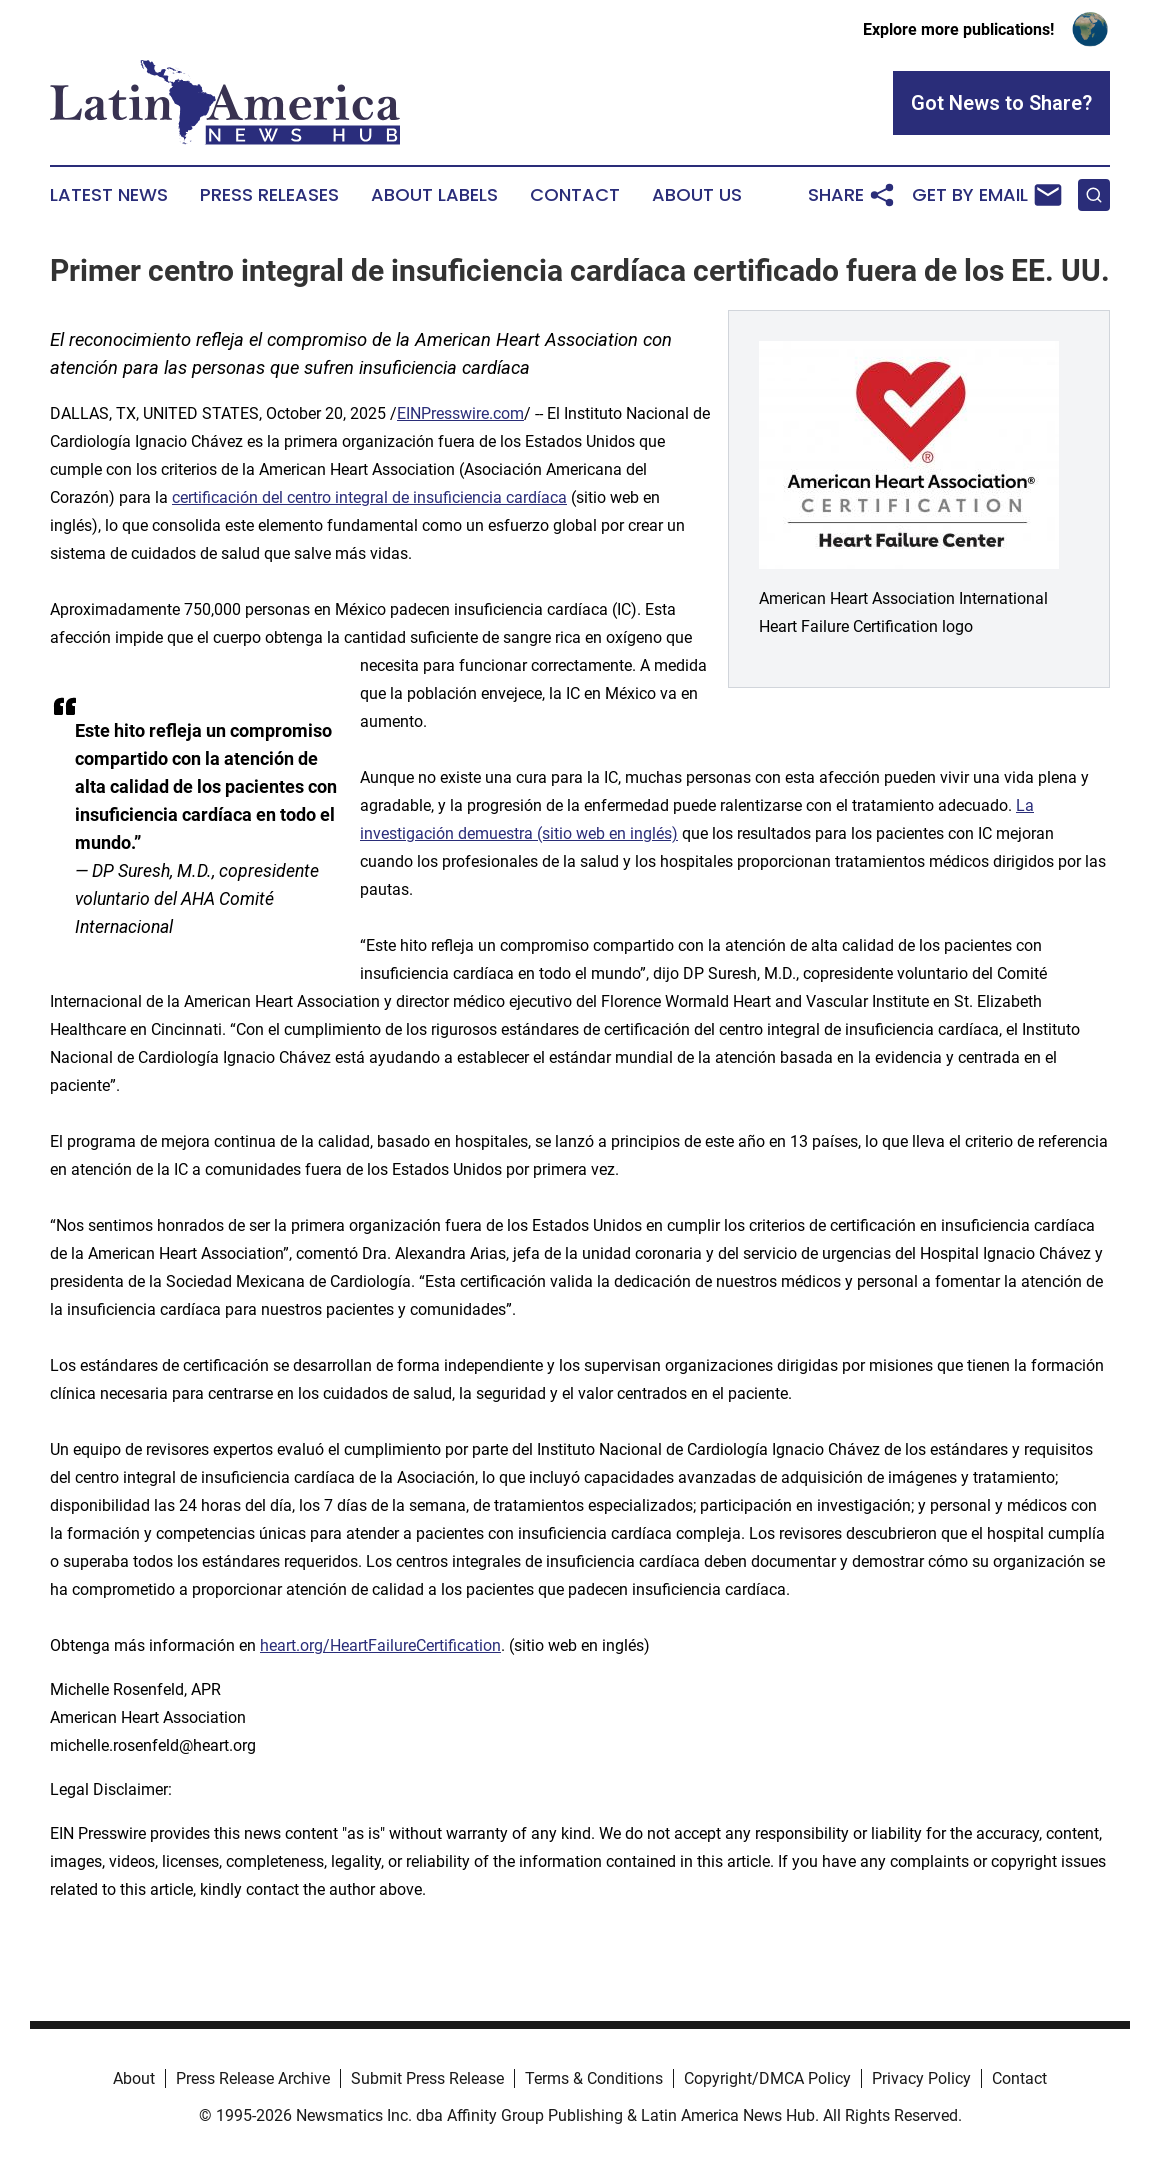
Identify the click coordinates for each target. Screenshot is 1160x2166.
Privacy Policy (921, 2078)
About (134, 2078)
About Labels (434, 195)
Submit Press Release (427, 2078)
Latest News (109, 195)
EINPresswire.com (460, 413)
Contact (575, 195)
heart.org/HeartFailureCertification (380, 1645)
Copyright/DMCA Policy (767, 2078)
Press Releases (269, 195)
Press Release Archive (253, 2078)
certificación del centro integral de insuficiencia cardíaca (369, 497)
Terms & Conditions (594, 2078)
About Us (697, 195)
